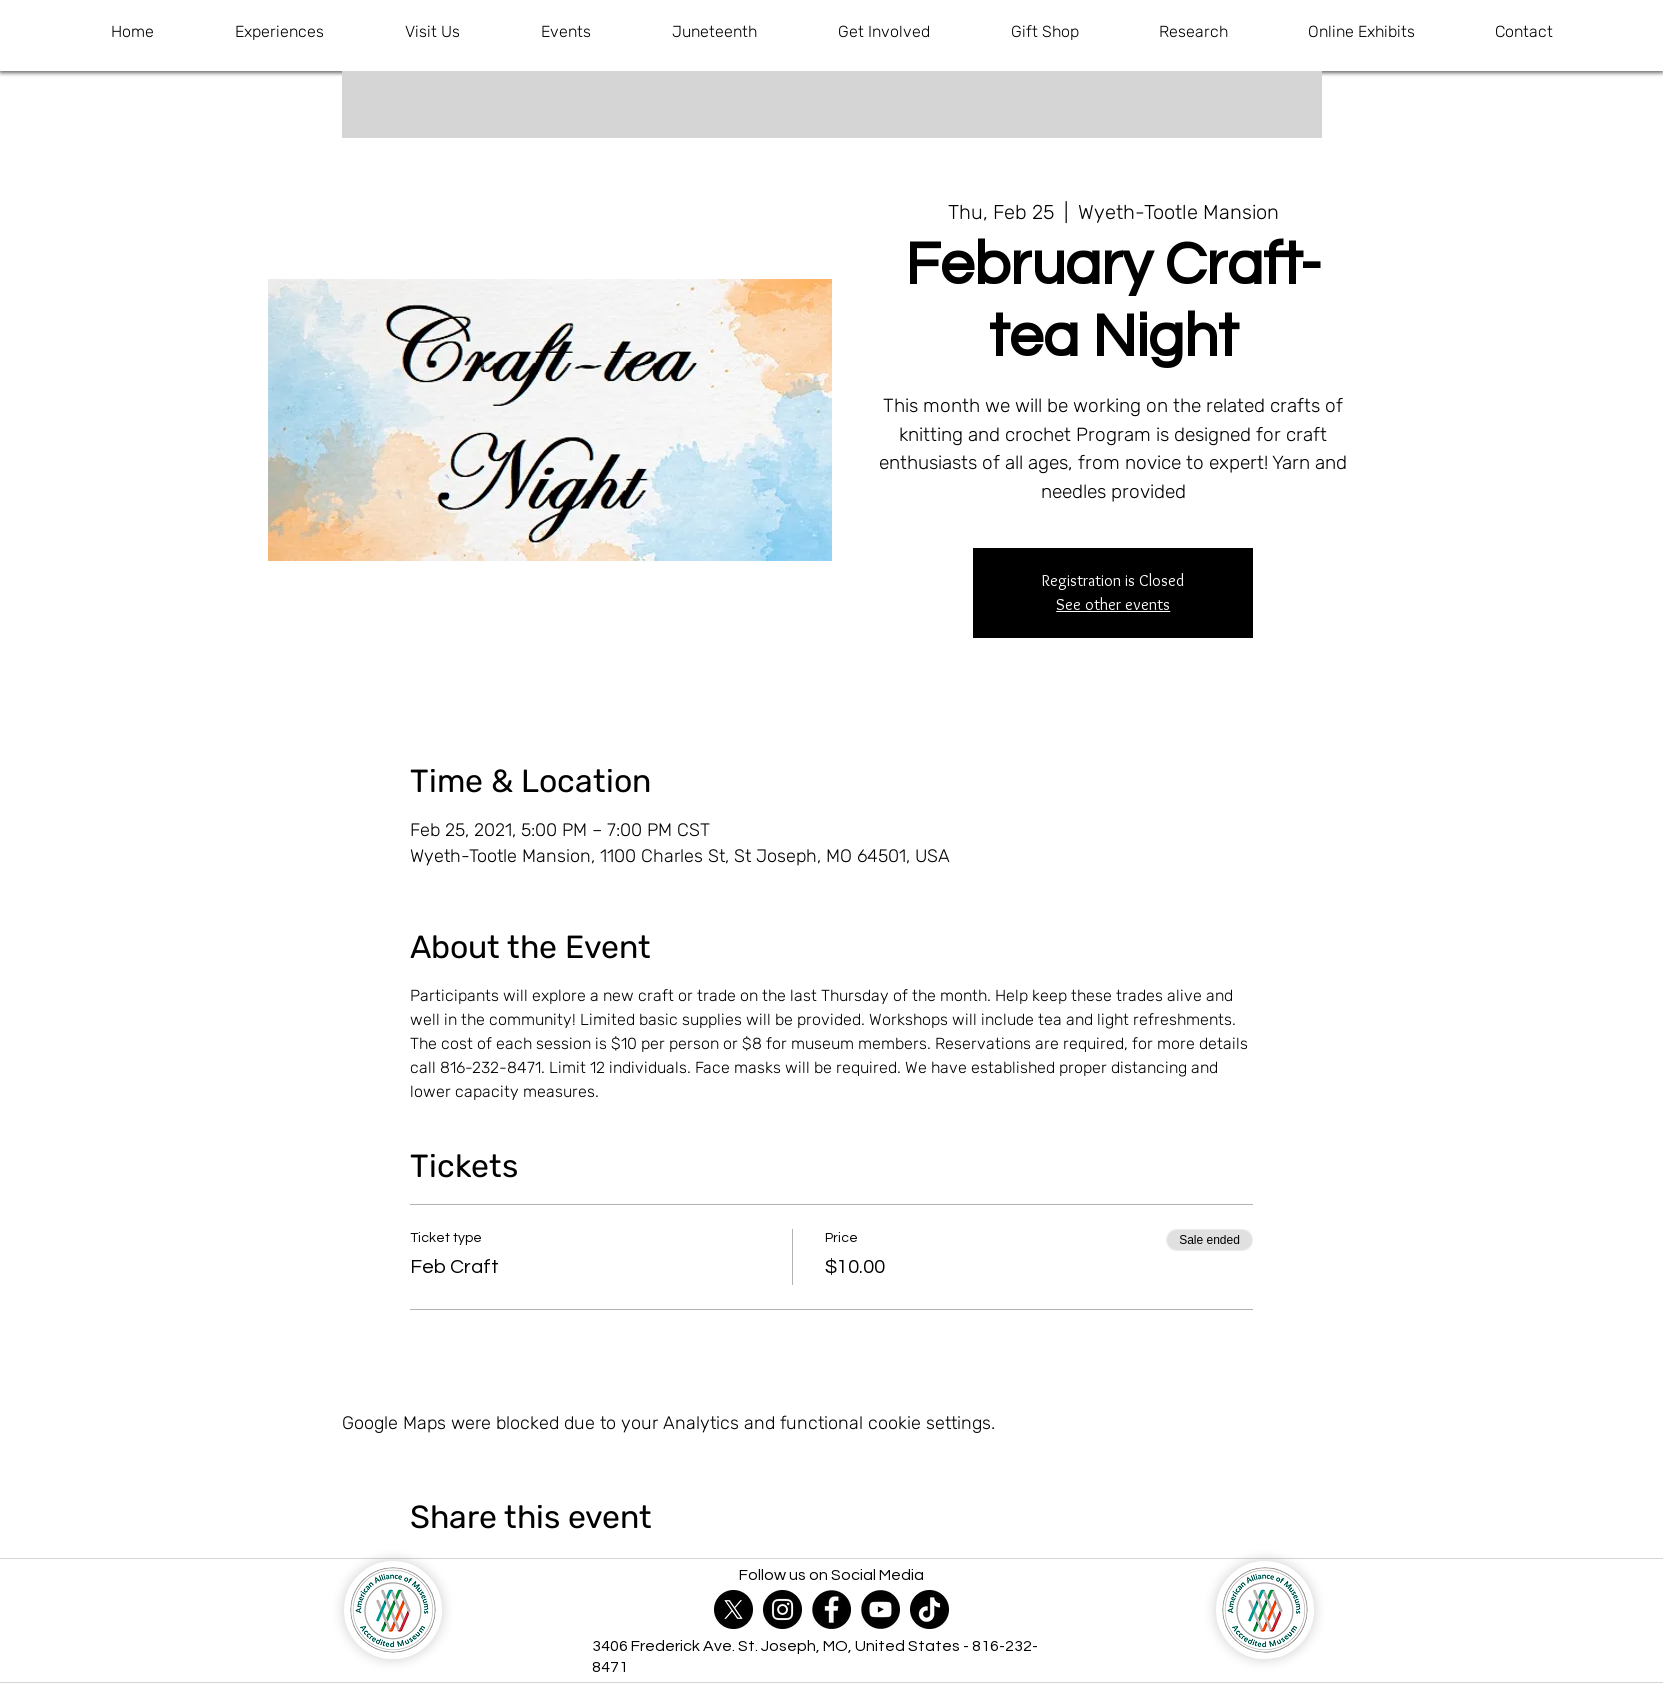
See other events (1113, 604)
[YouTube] (880, 1609)
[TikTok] (929, 1609)
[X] (733, 1609)
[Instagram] (782, 1609)
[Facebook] (831, 1609)
